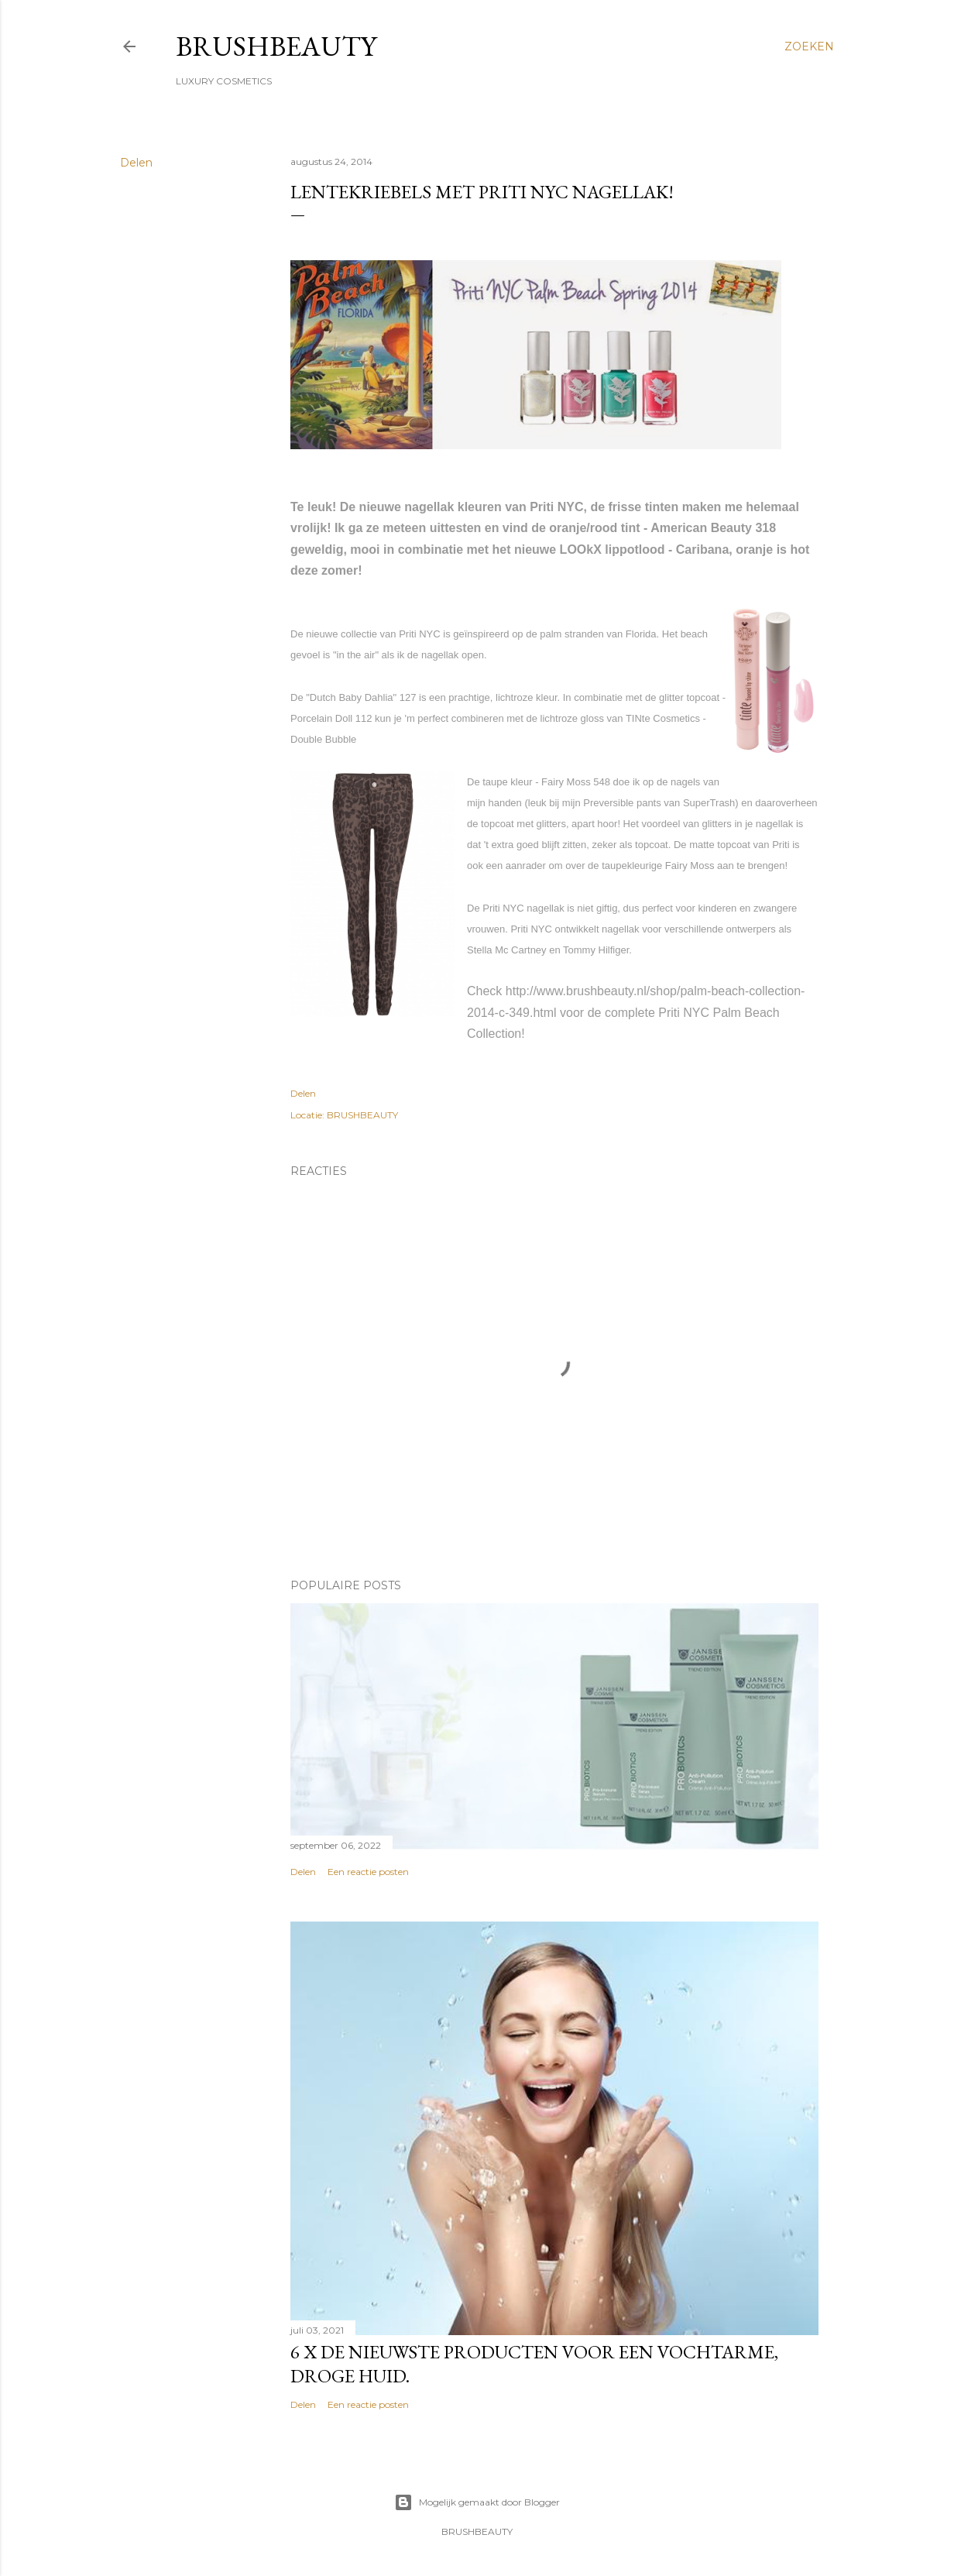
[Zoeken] (809, 46)
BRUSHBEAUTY (276, 46)
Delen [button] (136, 163)
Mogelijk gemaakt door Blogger (477, 2502)
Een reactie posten (368, 1871)
